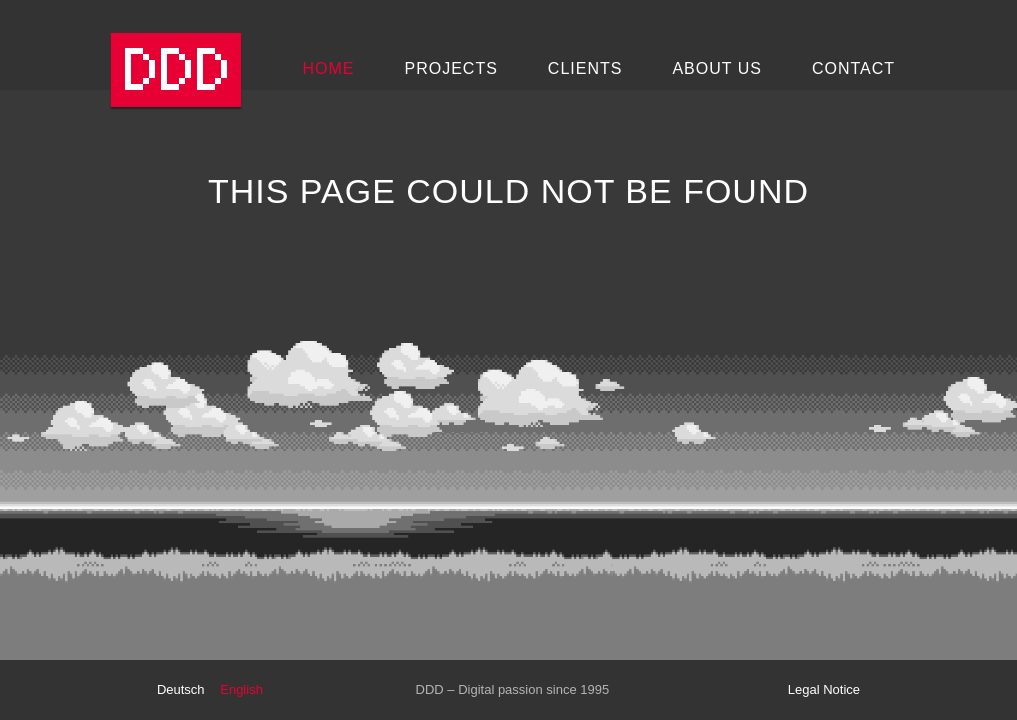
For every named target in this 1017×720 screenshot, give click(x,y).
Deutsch (181, 689)
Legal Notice (824, 689)
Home (329, 68)
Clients (585, 68)
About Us (717, 68)
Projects (451, 68)
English (241, 689)
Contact (853, 68)
